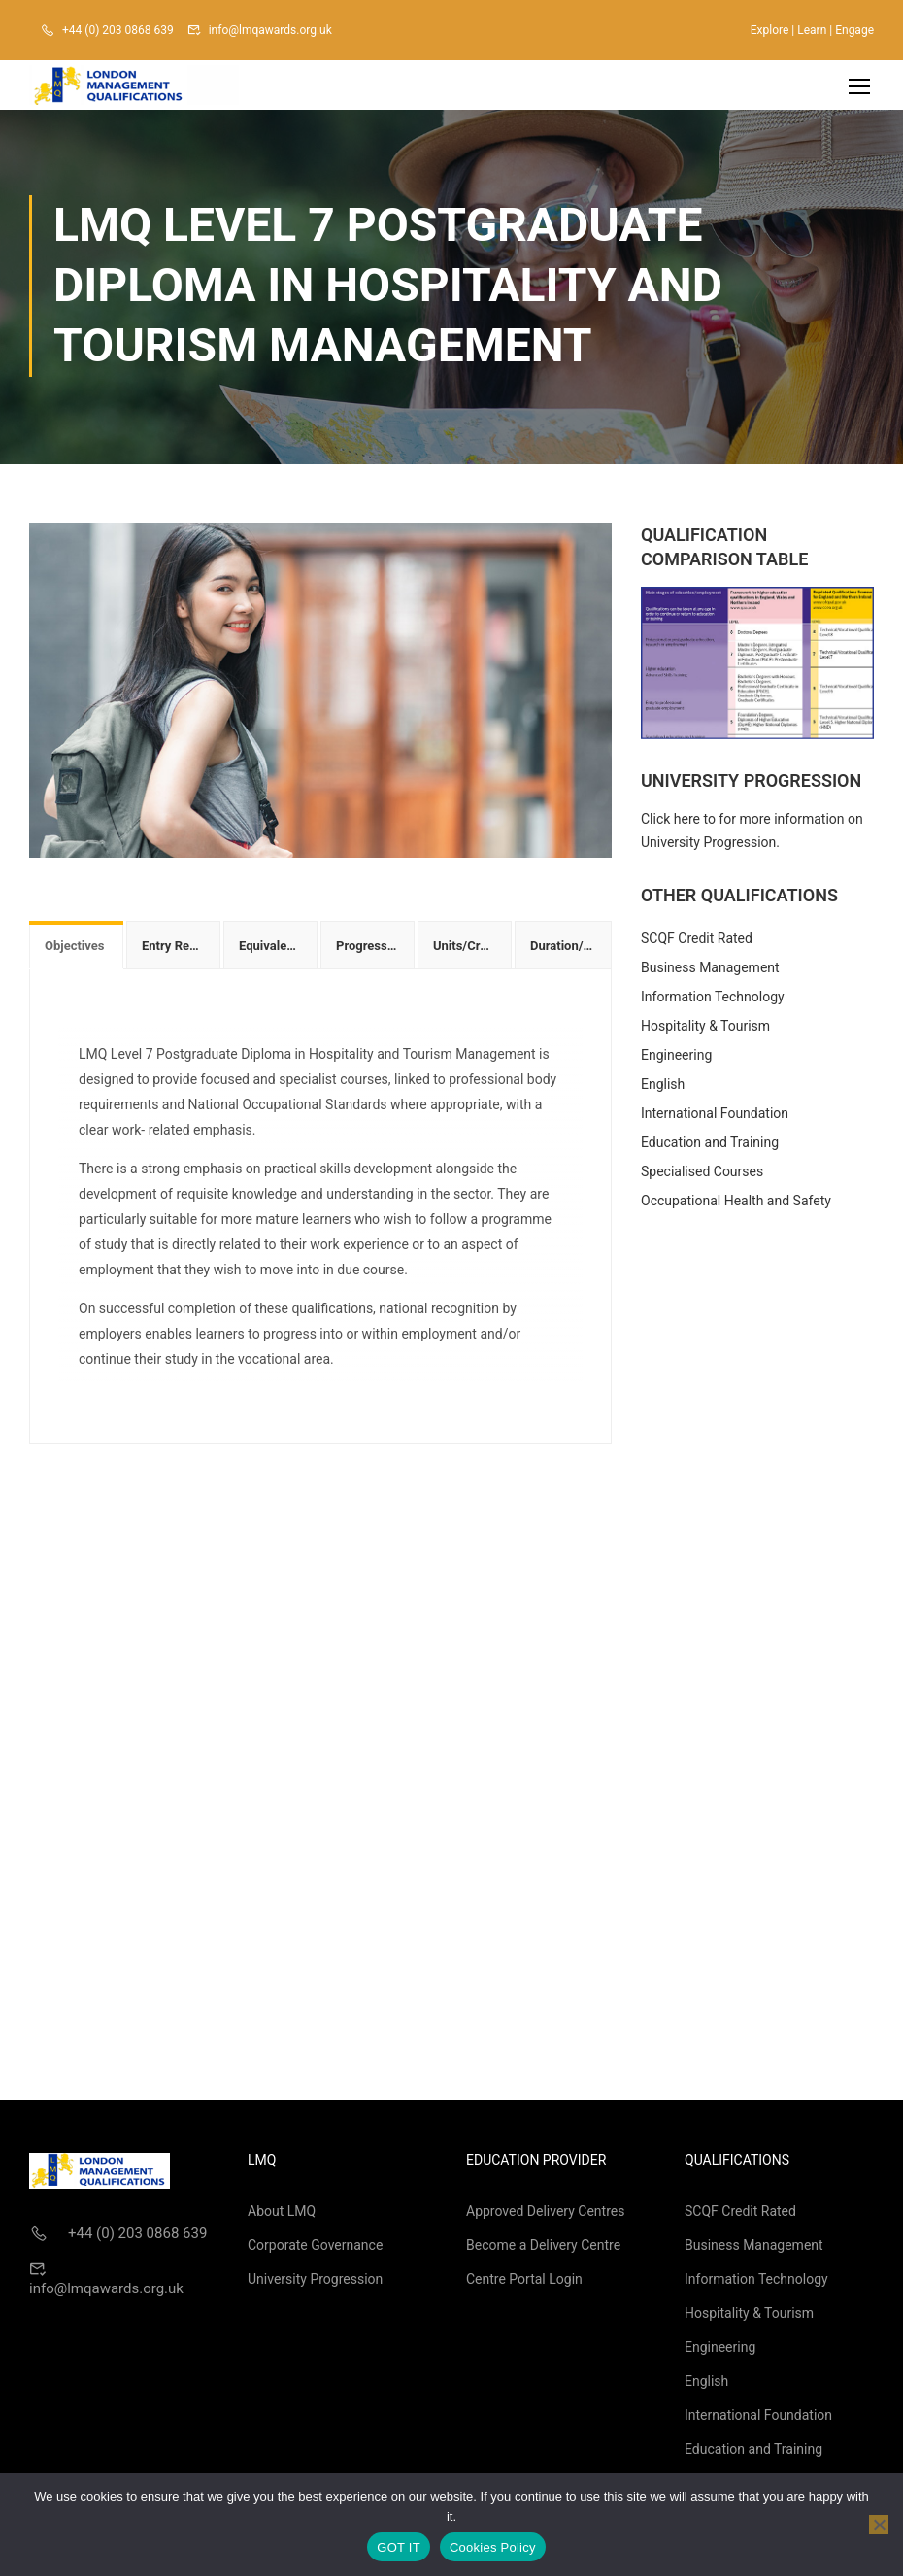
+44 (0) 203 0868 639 (118, 30)
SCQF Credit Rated (696, 942)
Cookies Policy (493, 2547)
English (663, 1088)
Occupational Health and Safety (736, 1204)
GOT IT (398, 2547)
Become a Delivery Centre (543, 2248)
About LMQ (282, 2214)
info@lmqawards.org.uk (270, 30)
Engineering (676, 1059)
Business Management (710, 971)
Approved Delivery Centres (545, 2214)
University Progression (315, 2282)
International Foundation (714, 1117)
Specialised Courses (702, 1175)
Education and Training (710, 1146)
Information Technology (713, 1000)
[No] (878, 2524)
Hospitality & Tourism (705, 1029)
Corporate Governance (315, 2248)
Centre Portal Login (524, 2282)
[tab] (76, 949)
